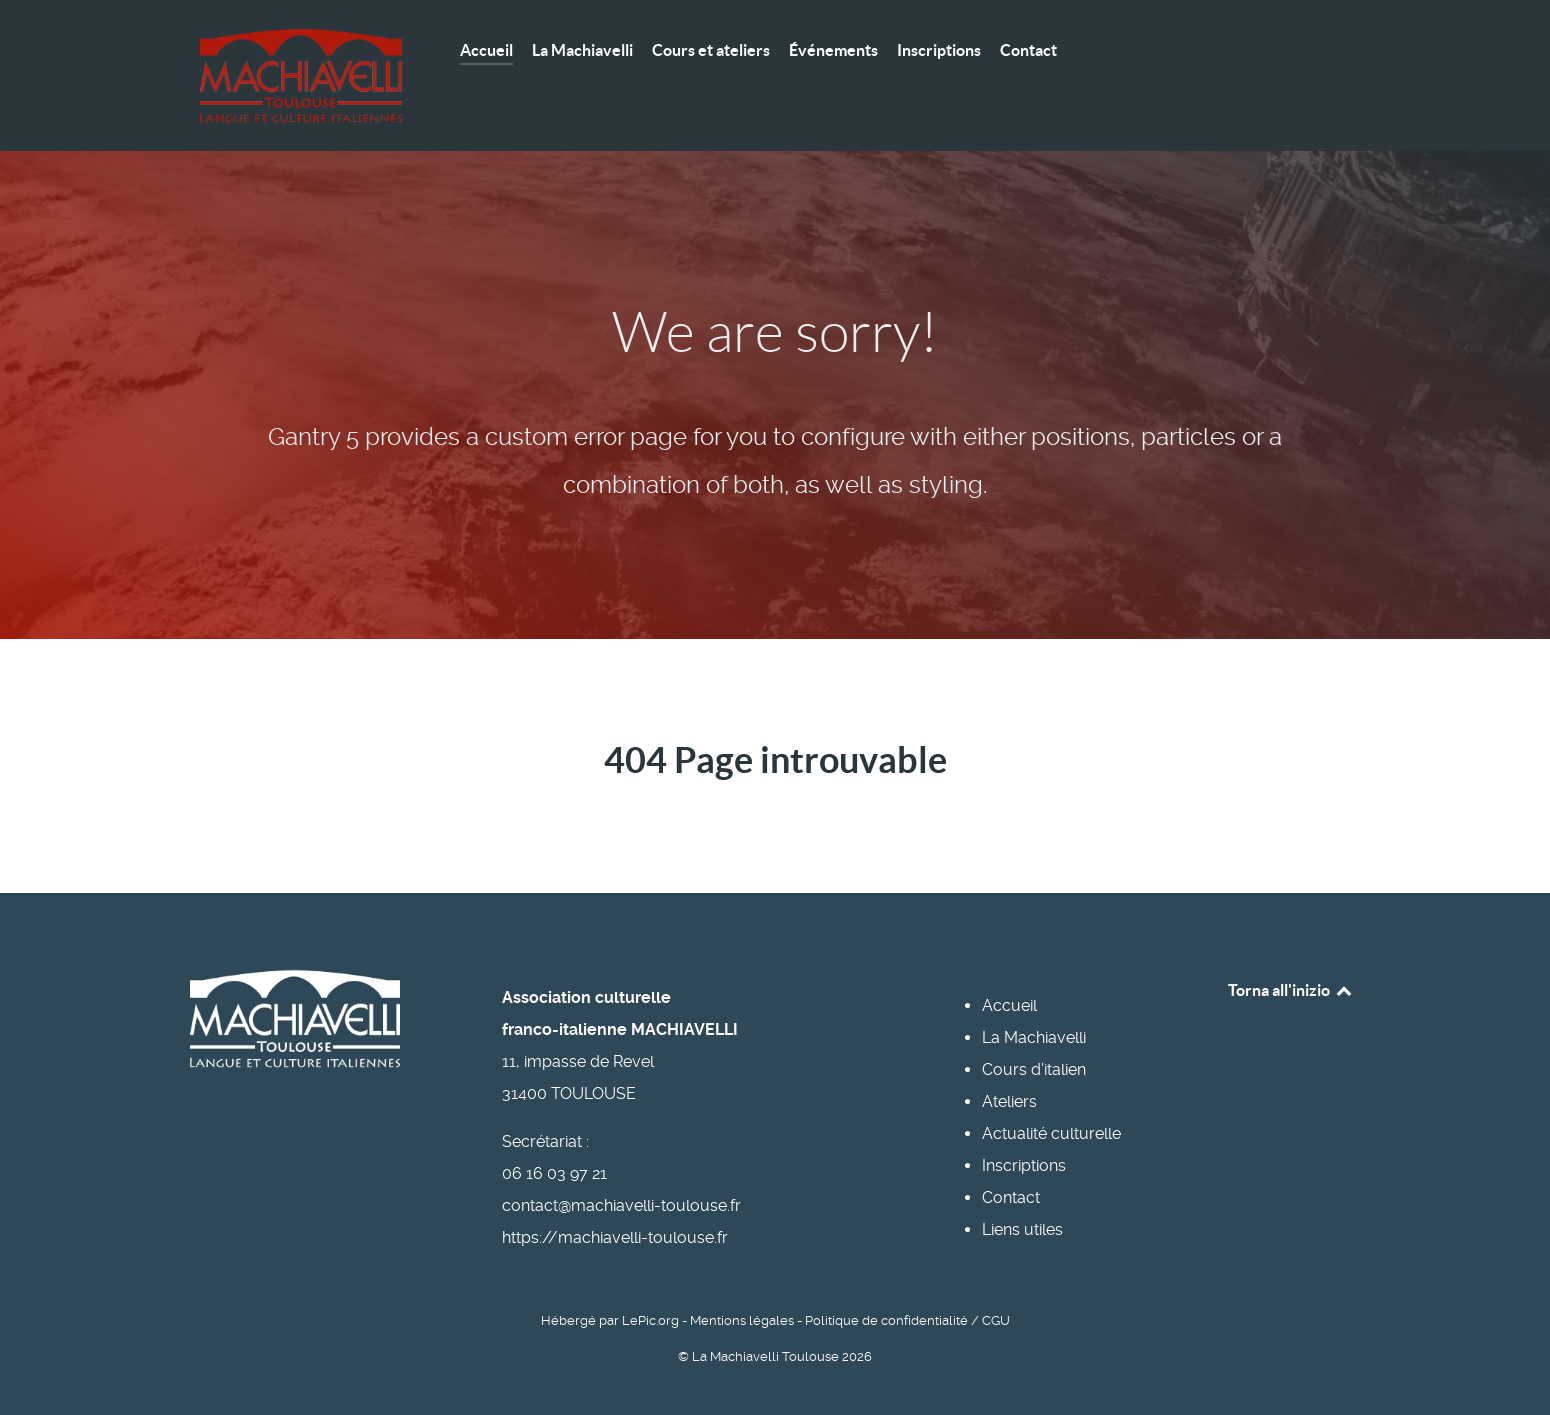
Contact (1011, 1197)
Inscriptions (1024, 1165)
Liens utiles (1022, 1229)
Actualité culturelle (1051, 1133)
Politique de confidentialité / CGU (907, 1320)
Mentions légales (742, 1320)
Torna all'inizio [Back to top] (1291, 990)
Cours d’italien (1034, 1069)
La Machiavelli (1034, 1037)
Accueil (1009, 1005)
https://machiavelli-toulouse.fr (615, 1237)
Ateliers (1009, 1101)
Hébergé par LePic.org (610, 1320)
